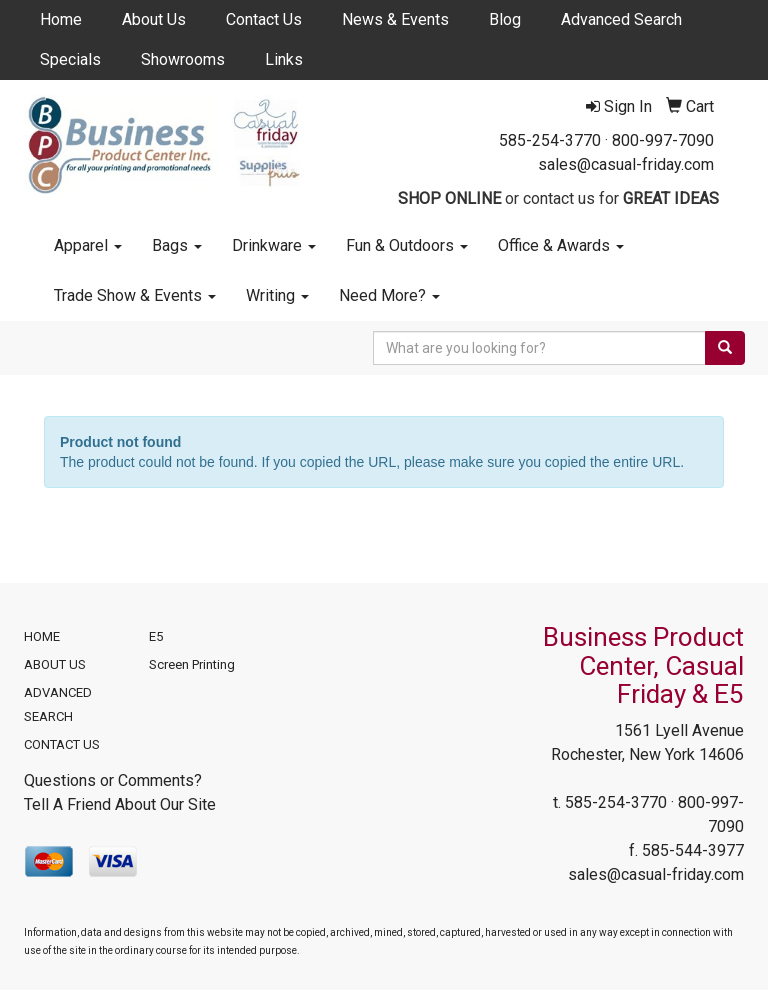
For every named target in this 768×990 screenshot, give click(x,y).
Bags (177, 245)
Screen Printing (192, 664)
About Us (154, 19)
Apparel (88, 245)
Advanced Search (621, 19)
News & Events (395, 19)
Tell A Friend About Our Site (120, 804)
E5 (156, 636)
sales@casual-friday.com (626, 164)
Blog (505, 19)
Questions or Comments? (113, 780)
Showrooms (183, 59)
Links (284, 59)
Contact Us (264, 19)
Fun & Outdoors (407, 245)
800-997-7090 (663, 140)
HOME (42, 636)
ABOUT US (55, 664)
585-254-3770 (550, 140)
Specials (70, 59)
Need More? (389, 295)
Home (61, 19)
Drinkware (274, 245)
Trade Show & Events (135, 295)
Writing (277, 295)
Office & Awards (561, 245)
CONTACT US (62, 744)
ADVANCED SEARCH (58, 704)
